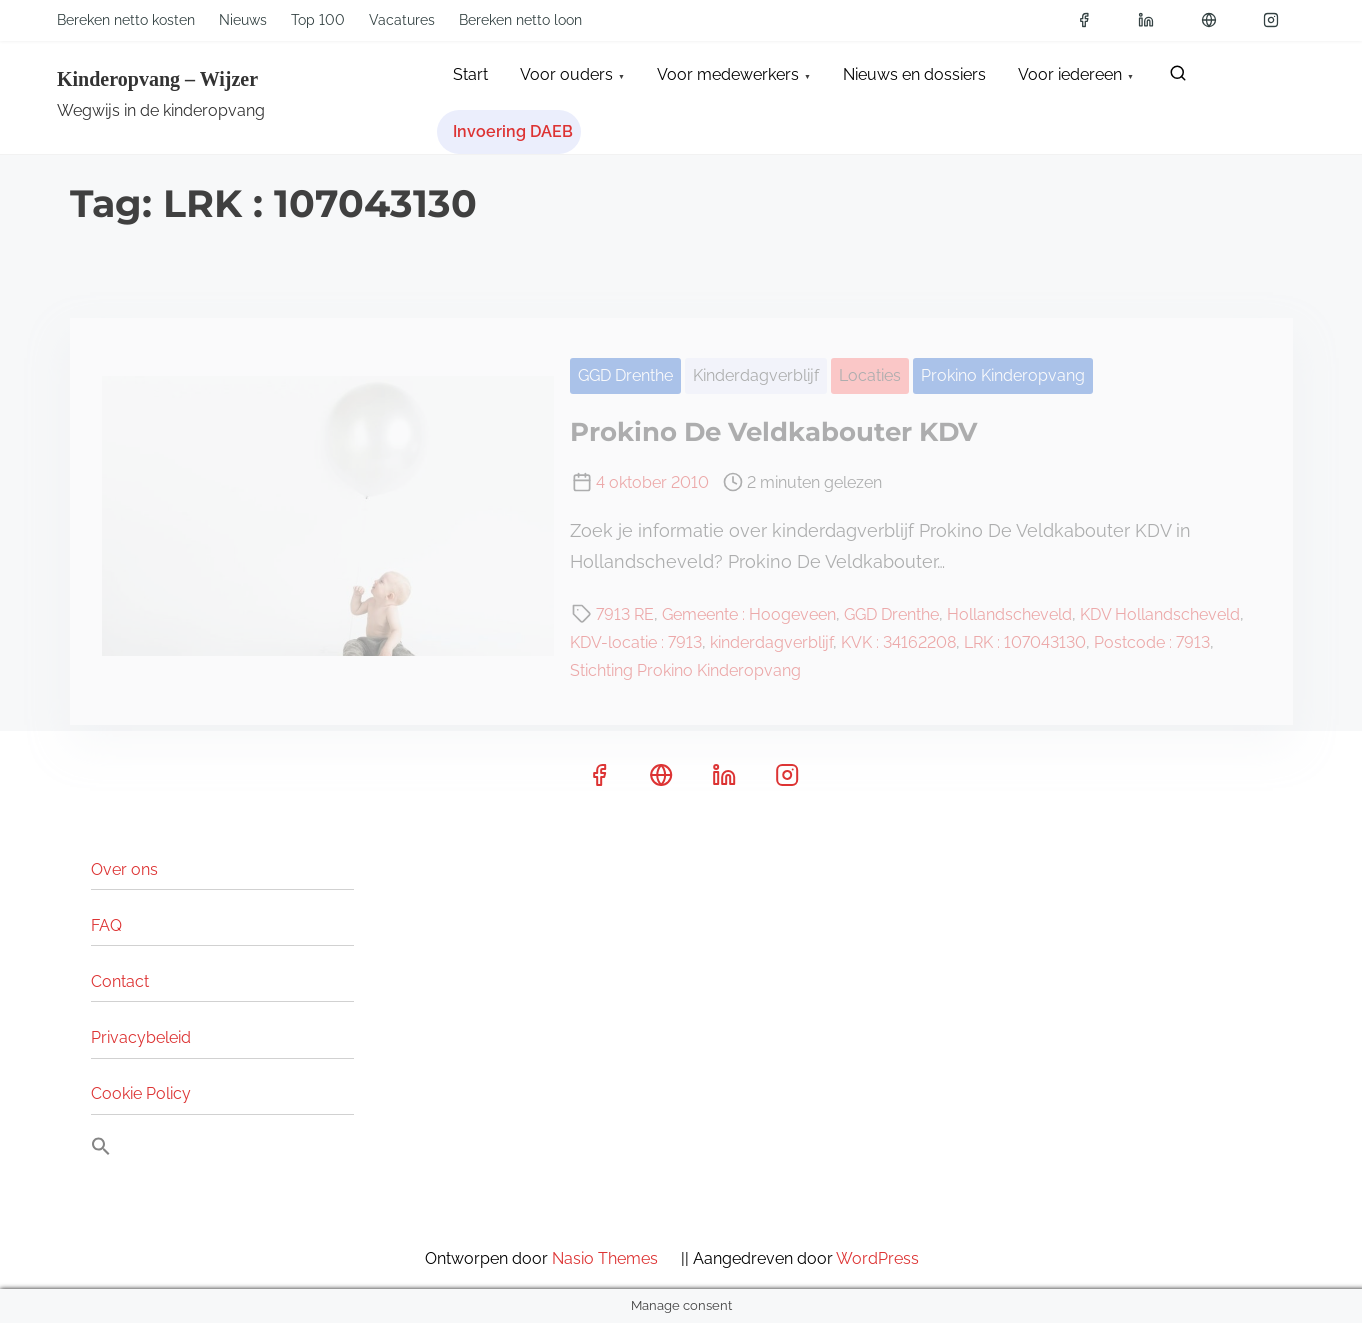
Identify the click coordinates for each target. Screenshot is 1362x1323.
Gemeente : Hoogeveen (749, 614)
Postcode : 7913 (1152, 642)
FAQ (106, 925)
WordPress (887, 1258)
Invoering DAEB (513, 131)
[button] (101, 1150)
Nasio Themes (614, 1258)
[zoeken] (1178, 77)
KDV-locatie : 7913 (636, 642)
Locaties (870, 375)
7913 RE (625, 614)
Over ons (124, 869)
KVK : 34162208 (898, 642)
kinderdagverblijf (771, 642)
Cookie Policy (141, 1093)
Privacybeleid (141, 1037)
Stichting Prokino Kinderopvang (685, 670)
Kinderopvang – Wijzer (157, 79)
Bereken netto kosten (126, 20)
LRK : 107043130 (1025, 642)
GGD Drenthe (625, 375)
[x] (1216, 20)
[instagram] (1278, 20)
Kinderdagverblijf (756, 375)
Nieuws (243, 20)
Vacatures (402, 20)
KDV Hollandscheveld (1160, 614)
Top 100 (318, 20)
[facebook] (1091, 20)
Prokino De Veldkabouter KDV (773, 432)
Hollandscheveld (1009, 614)
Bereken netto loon (520, 20)
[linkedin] (1153, 20)
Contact (120, 981)
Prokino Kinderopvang (1003, 375)
